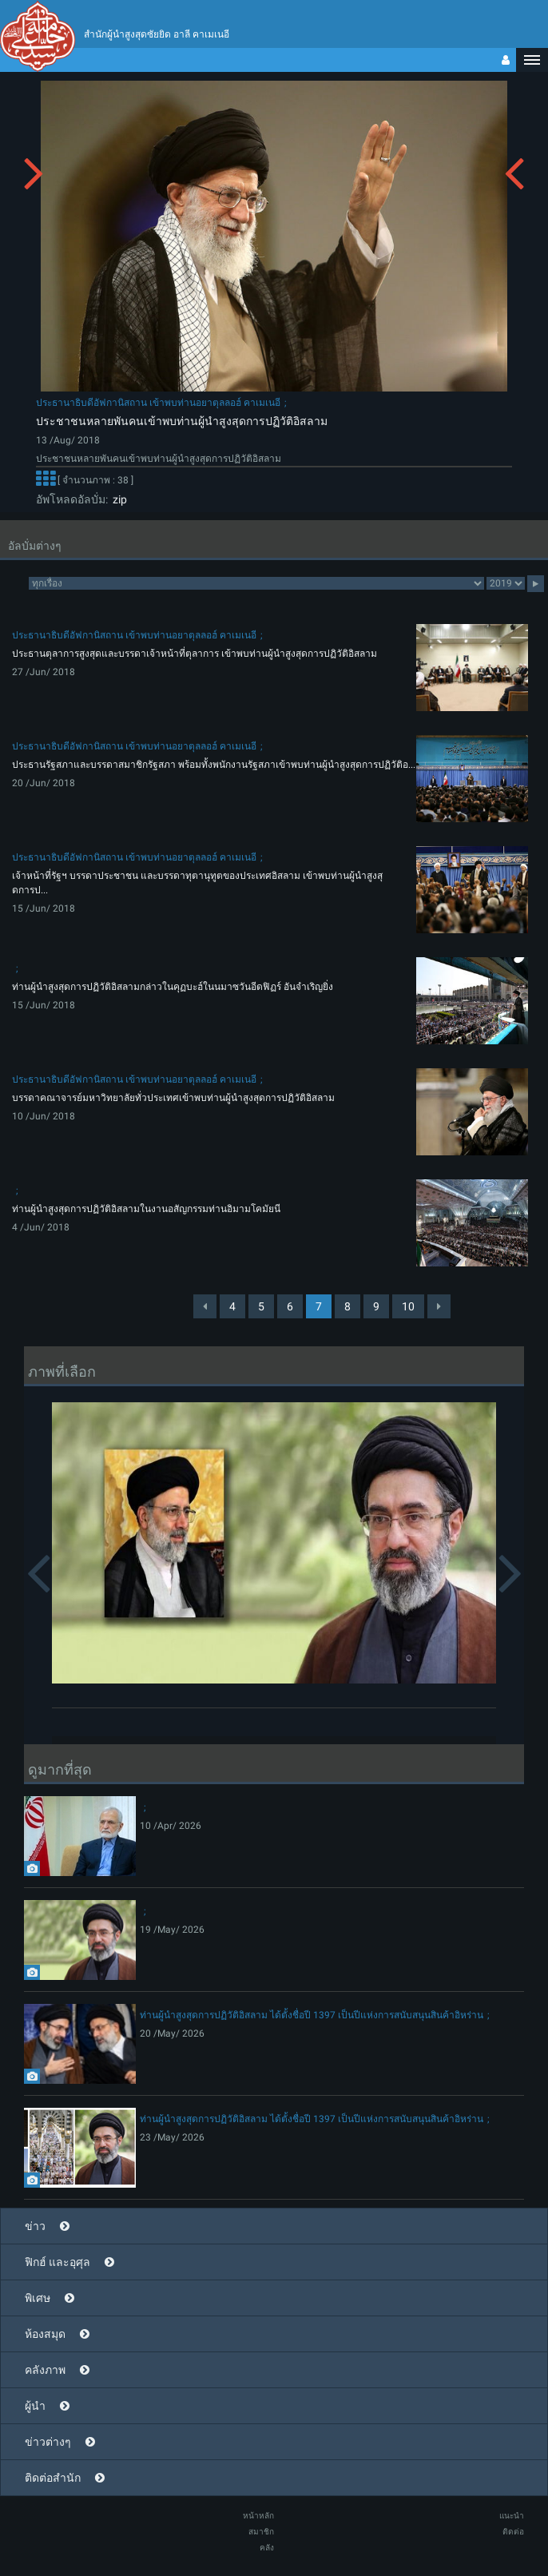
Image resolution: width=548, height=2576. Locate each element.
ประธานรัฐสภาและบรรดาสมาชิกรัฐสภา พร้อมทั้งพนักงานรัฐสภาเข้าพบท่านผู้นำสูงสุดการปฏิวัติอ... (213, 764)
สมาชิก (261, 2531)
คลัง (267, 2547)
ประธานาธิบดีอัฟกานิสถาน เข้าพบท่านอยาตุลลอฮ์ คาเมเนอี (158, 402)
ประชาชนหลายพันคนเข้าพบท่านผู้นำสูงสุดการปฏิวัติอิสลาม (182, 421)
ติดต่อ (513, 2531)
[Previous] (204, 1306)
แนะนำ (511, 2515)
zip (117, 499)
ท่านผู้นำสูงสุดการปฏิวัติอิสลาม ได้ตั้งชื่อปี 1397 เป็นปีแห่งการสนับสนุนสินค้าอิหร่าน (311, 2015)
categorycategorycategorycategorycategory (256, 583)
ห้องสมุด (45, 2334)
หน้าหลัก (258, 2515)
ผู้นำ (35, 2405)
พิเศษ (37, 2298)
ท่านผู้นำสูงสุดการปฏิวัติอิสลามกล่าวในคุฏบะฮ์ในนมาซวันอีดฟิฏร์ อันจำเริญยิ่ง (172, 986)
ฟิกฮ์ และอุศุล (57, 2262)
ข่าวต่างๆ (48, 2441)
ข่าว (35, 2226)
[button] (532, 60)
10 (408, 1306)
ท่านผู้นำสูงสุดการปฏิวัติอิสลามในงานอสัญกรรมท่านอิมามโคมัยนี (146, 1208)
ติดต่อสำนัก (53, 2477)
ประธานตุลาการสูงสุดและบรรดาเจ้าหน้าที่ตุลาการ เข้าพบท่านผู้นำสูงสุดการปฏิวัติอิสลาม (194, 653)
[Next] (439, 1306)
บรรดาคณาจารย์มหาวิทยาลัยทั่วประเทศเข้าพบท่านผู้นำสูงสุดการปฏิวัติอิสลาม (173, 1097)
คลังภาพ (45, 2369)
